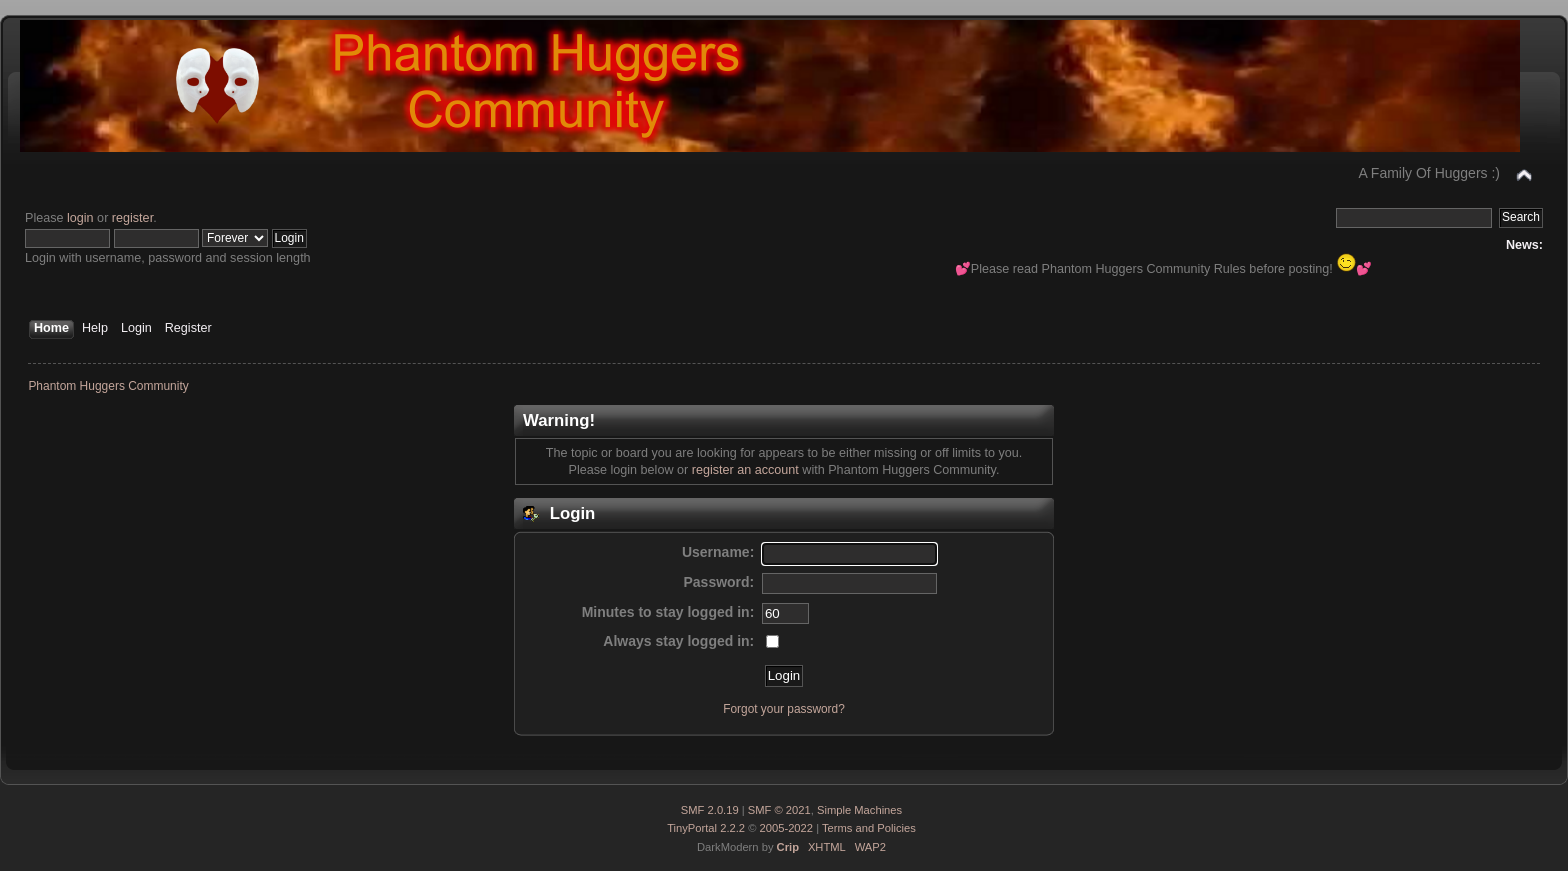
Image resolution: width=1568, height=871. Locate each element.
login (80, 218)
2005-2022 (787, 828)
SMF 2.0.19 (710, 810)
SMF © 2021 (779, 810)
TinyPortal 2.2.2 (706, 828)
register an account (745, 470)
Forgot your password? (784, 709)
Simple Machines (859, 810)
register (132, 218)
